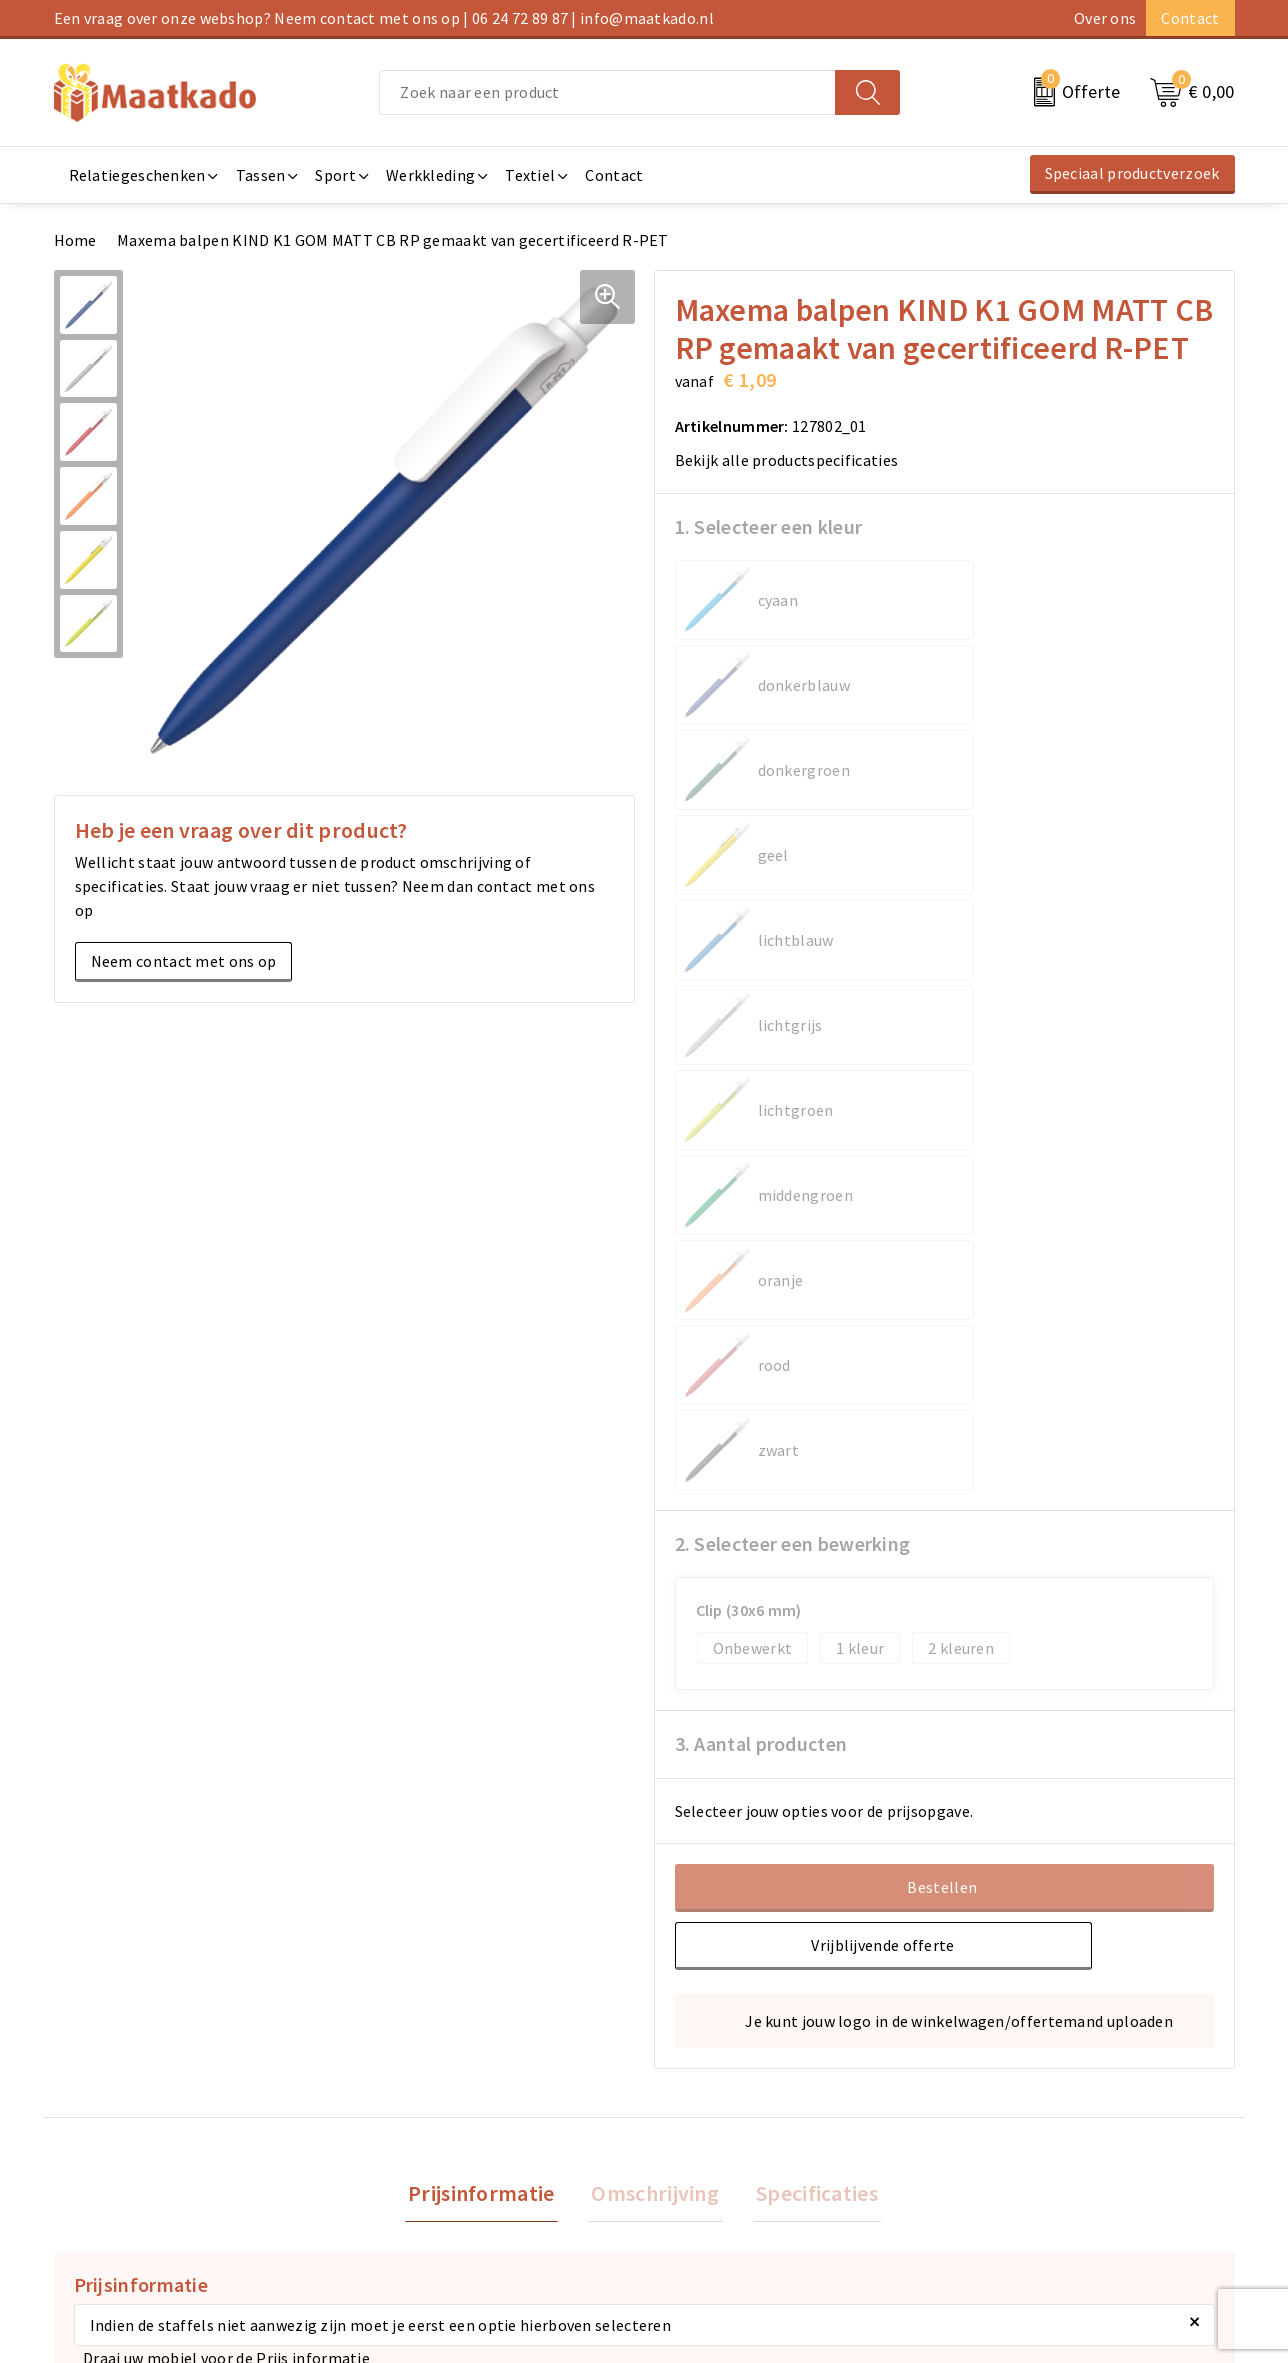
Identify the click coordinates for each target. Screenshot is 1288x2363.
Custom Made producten (440, 2148)
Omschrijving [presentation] (655, 1600)
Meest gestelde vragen (434, 2116)
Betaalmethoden (715, 2116)
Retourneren (699, 2148)
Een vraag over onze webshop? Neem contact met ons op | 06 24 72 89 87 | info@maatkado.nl (384, 18)
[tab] (488, 1600)
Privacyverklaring (1016, 2148)
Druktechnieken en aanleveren (462, 2180)
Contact (1190, 18)
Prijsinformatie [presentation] (488, 1600)
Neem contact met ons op (184, 961)
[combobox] (607, 92)
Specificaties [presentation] (810, 1600)
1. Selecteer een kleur (769, 526)
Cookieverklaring (1015, 2116)
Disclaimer (992, 2180)
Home (75, 240)
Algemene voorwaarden (1038, 2084)
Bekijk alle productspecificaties (793, 460)
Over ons (1105, 18)
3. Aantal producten (761, 1148)
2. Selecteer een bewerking (793, 948)
